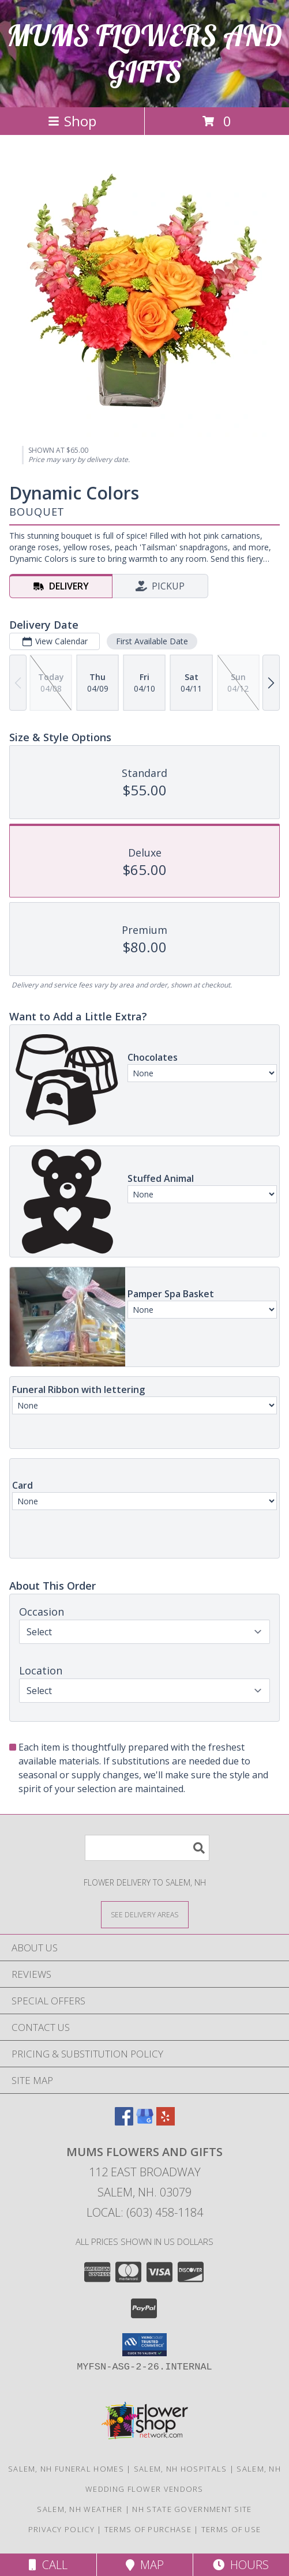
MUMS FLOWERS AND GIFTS (144, 53)
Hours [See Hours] (241, 2565)
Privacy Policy (61, 2529)
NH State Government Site (192, 2509)
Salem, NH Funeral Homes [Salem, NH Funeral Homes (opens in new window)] (66, 2469)
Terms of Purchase (148, 2529)
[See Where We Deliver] (145, 1914)
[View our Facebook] (124, 2121)
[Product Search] (147, 1848)
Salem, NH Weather (79, 2509)
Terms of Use (231, 2529)
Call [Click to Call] (48, 2565)
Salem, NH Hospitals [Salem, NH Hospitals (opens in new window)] (180, 2469)
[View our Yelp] (165, 2121)
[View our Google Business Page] (145, 2121)
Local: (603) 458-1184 (145, 2212)
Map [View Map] (145, 2565)
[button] (144, 2344)
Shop (72, 120)
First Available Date (152, 641)
